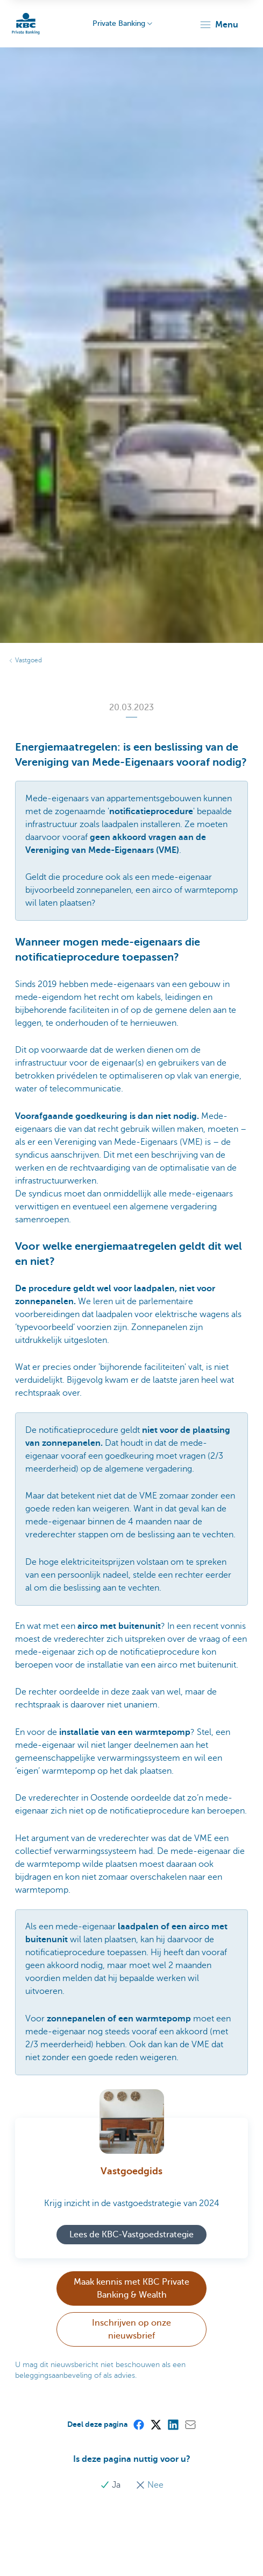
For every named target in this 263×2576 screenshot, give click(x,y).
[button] (218, 25)
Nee (150, 2485)
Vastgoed (28, 660)
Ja (111, 2485)
